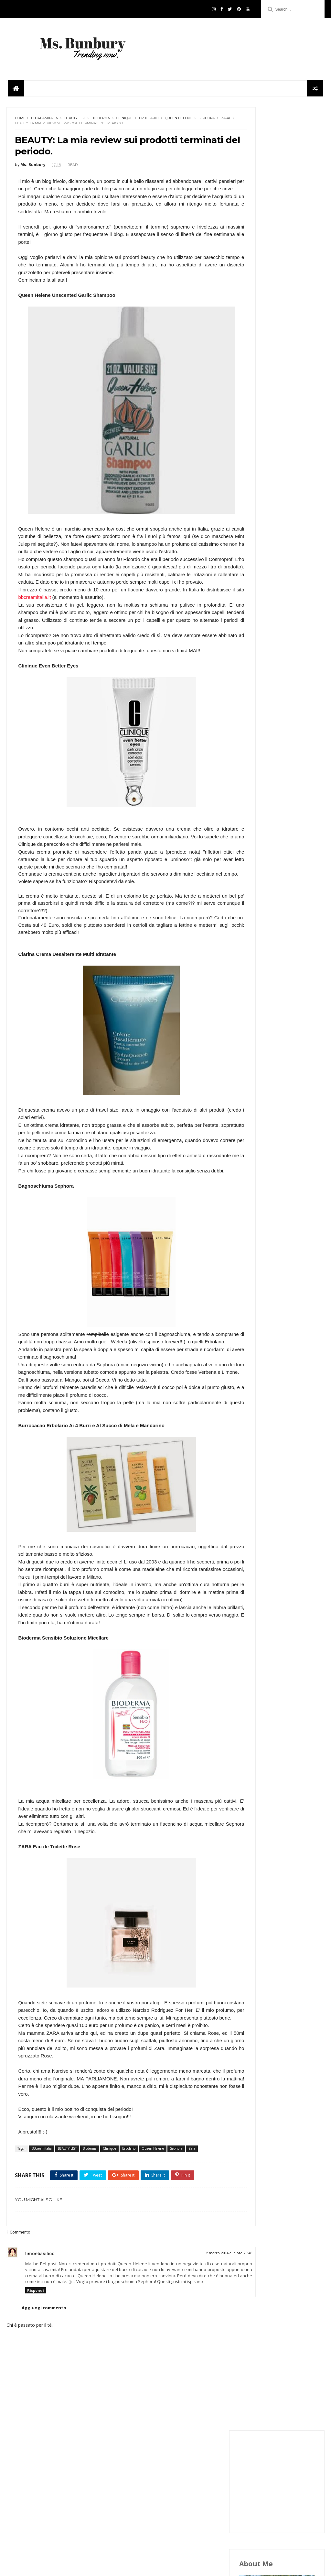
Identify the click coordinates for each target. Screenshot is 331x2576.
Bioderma (100, 107)
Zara (42, 112)
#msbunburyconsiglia (264, 1195)
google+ (271, 438)
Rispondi (35, 2374)
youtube (271, 467)
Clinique (124, 107)
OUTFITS (251, 1282)
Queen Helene (178, 107)
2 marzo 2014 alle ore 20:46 (193, 2331)
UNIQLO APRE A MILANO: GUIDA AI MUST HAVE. (288, 1032)
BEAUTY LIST (74, 107)
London (250, 1253)
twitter (271, 424)
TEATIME (251, 1301)
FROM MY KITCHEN (260, 1243)
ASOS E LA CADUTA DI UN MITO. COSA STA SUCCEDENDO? (290, 1124)
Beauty (250, 1224)
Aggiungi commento (44, 2391)
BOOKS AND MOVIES (263, 1214)
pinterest (271, 452)
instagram (271, 396)
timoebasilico (40, 2331)
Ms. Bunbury (255, 1263)
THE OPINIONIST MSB (263, 1311)
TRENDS (250, 1321)
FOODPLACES (256, 1234)
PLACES (250, 1291)
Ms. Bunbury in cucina (264, 1272)
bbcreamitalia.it (73, 609)
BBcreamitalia (44, 107)
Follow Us (165, 2560)
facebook (271, 410)
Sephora (23, 112)
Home (20, 107)
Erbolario (148, 107)
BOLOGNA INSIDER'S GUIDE (269, 1205)
